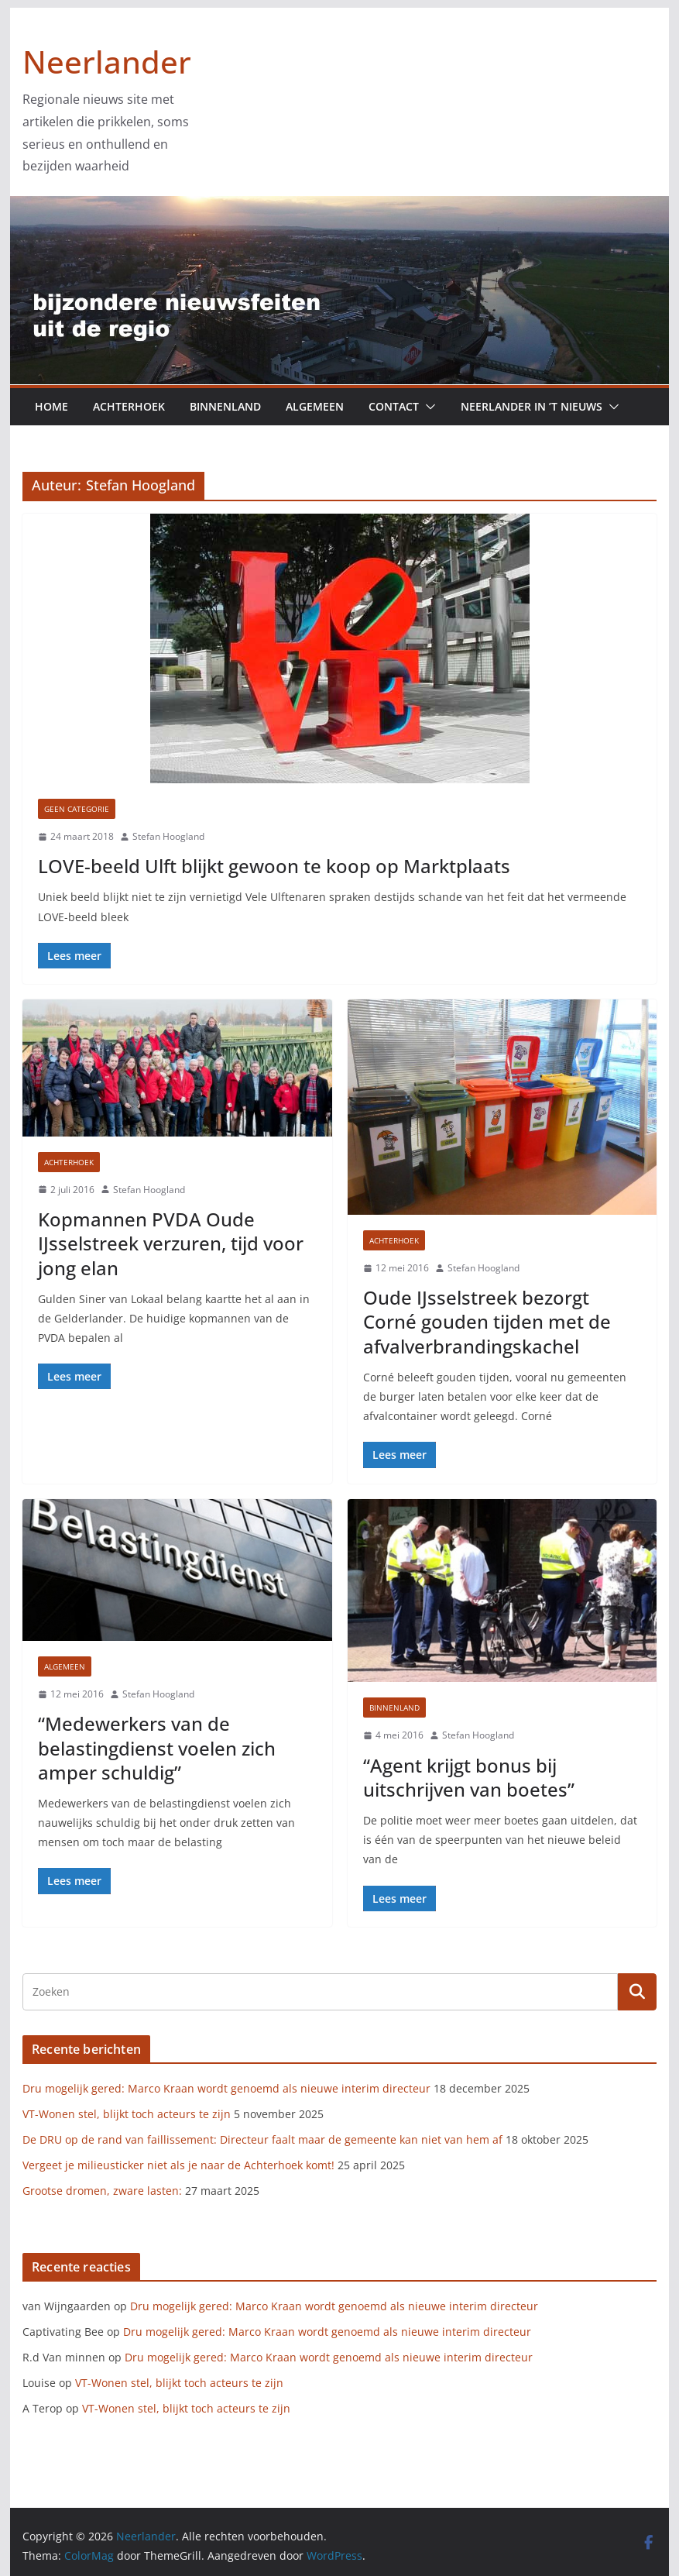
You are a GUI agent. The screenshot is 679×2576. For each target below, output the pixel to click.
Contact (394, 406)
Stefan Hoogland (168, 836)
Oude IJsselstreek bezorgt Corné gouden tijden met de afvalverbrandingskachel (487, 1321)
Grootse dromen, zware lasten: (102, 2190)
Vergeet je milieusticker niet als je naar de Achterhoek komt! (178, 2165)
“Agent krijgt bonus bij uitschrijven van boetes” (468, 1777)
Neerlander (106, 61)
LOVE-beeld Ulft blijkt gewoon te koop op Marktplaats (274, 866)
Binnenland (225, 406)
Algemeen (315, 406)
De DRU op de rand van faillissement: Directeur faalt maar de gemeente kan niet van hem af (262, 2139)
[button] (427, 407)
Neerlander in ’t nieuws (531, 406)
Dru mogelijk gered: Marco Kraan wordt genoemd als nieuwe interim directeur (226, 2088)
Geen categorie (76, 808)
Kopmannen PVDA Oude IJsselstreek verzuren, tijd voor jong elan (170, 1243)
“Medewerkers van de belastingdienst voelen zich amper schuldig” (157, 1747)
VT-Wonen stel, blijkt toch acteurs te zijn (126, 2114)
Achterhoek (129, 406)
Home (51, 406)
